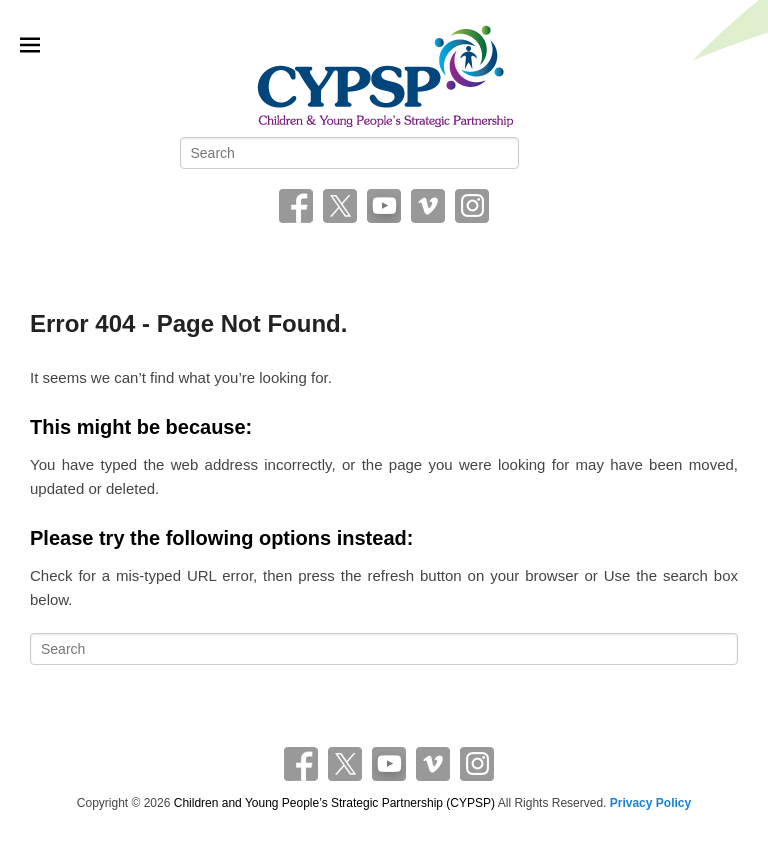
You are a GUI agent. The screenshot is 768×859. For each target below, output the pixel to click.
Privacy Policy (650, 803)
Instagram (472, 206)
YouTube (384, 206)
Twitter (340, 206)
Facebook (296, 206)
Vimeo (428, 206)
